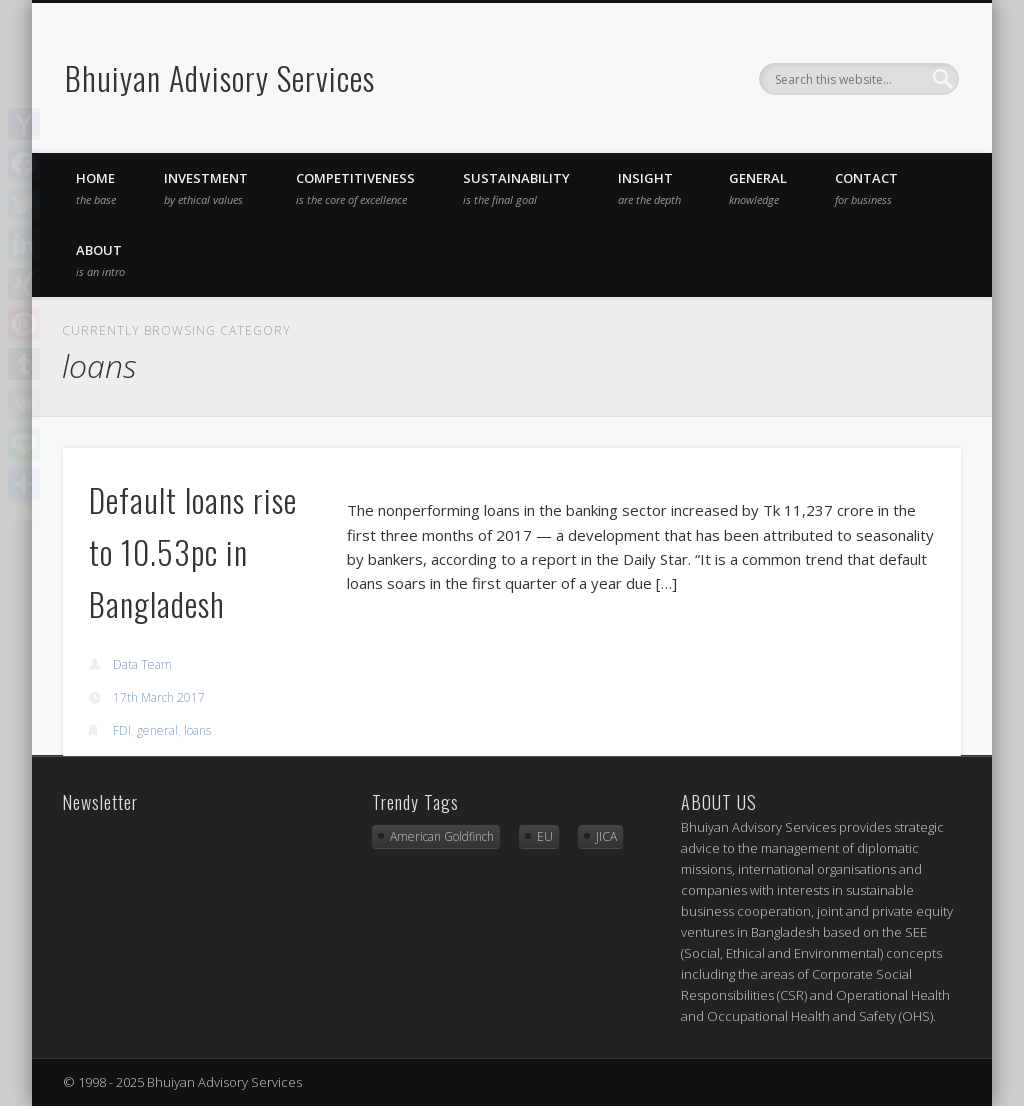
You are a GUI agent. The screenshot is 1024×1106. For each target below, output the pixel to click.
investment (206, 188)
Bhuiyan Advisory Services (220, 77)
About (100, 260)
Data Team (142, 664)
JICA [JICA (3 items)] (606, 836)
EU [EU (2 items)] (545, 836)
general (758, 188)
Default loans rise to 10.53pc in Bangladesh (193, 551)
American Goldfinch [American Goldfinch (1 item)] (442, 836)
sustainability (516, 188)
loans (197, 730)
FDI (122, 730)
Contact (866, 188)
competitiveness (355, 188)
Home (96, 188)
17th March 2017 (159, 697)
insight (649, 188)
